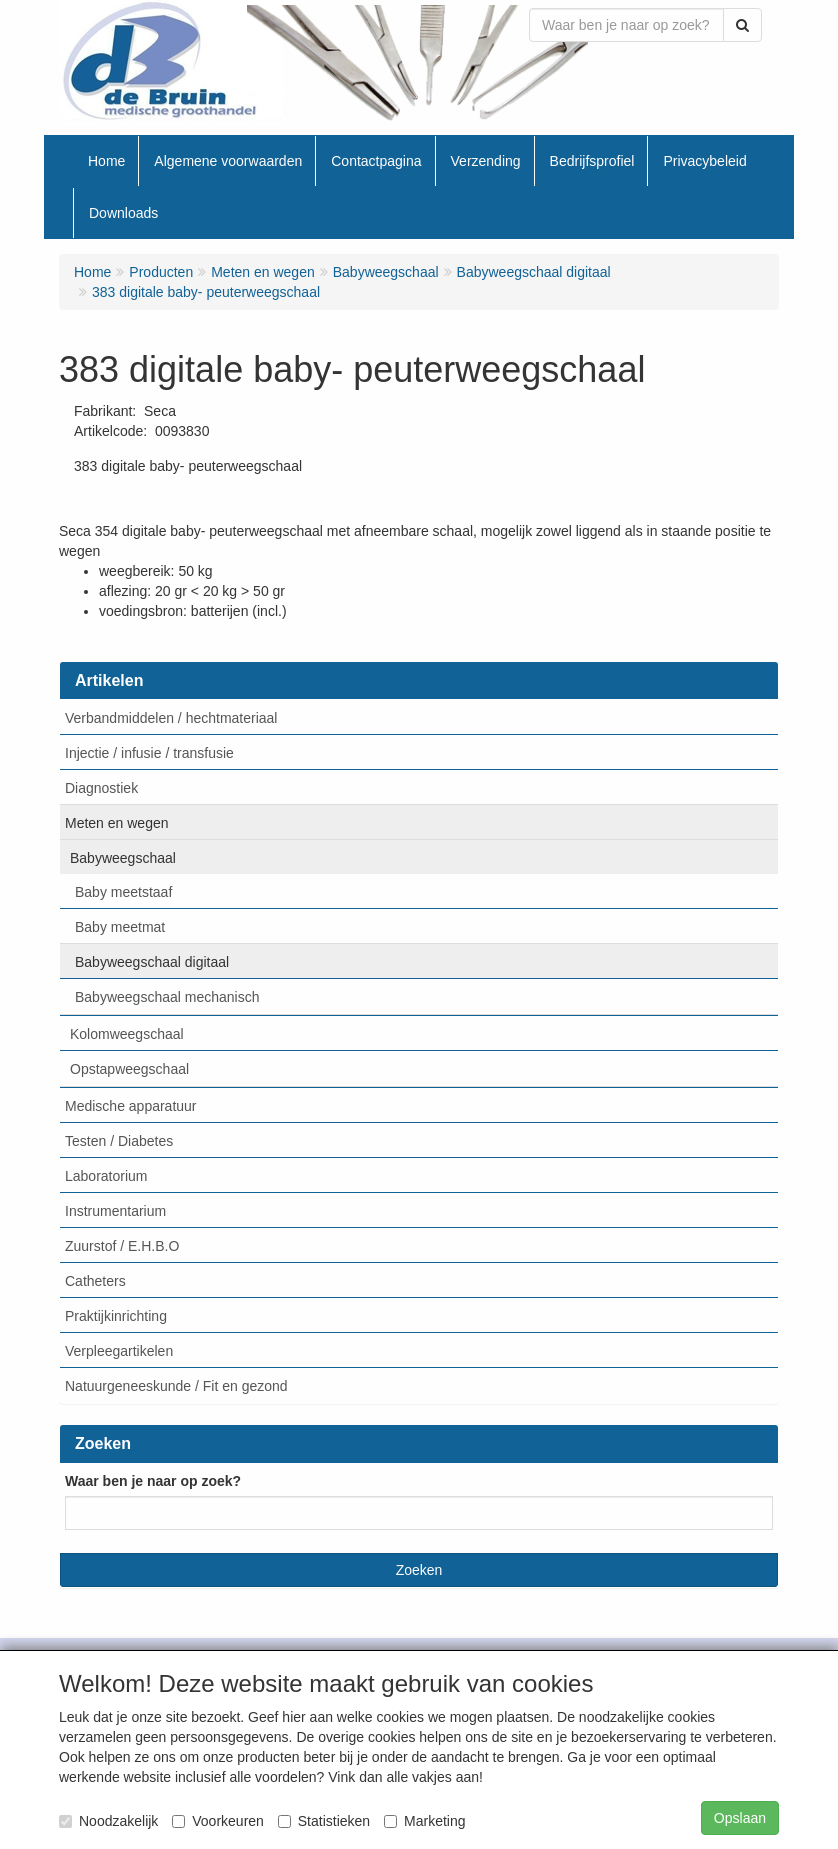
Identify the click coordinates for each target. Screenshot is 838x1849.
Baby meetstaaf (123, 892)
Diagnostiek (101, 788)
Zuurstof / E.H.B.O (122, 1246)
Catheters (95, 1281)
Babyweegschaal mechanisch (167, 997)
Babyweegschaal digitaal (152, 962)
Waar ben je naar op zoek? (153, 1481)
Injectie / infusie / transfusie (149, 753)
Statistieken (324, 1821)
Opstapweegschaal (129, 1069)
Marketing (424, 1821)
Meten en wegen (117, 823)
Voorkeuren (218, 1821)
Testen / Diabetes (119, 1141)
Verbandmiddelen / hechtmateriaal (171, 718)
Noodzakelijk (108, 1821)
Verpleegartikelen (119, 1351)
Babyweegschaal (123, 858)
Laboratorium (106, 1176)
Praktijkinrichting (116, 1316)
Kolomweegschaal (127, 1034)
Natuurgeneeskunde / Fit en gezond (176, 1386)
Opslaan (740, 1818)
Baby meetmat (120, 927)
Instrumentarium (115, 1211)
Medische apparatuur (131, 1106)
